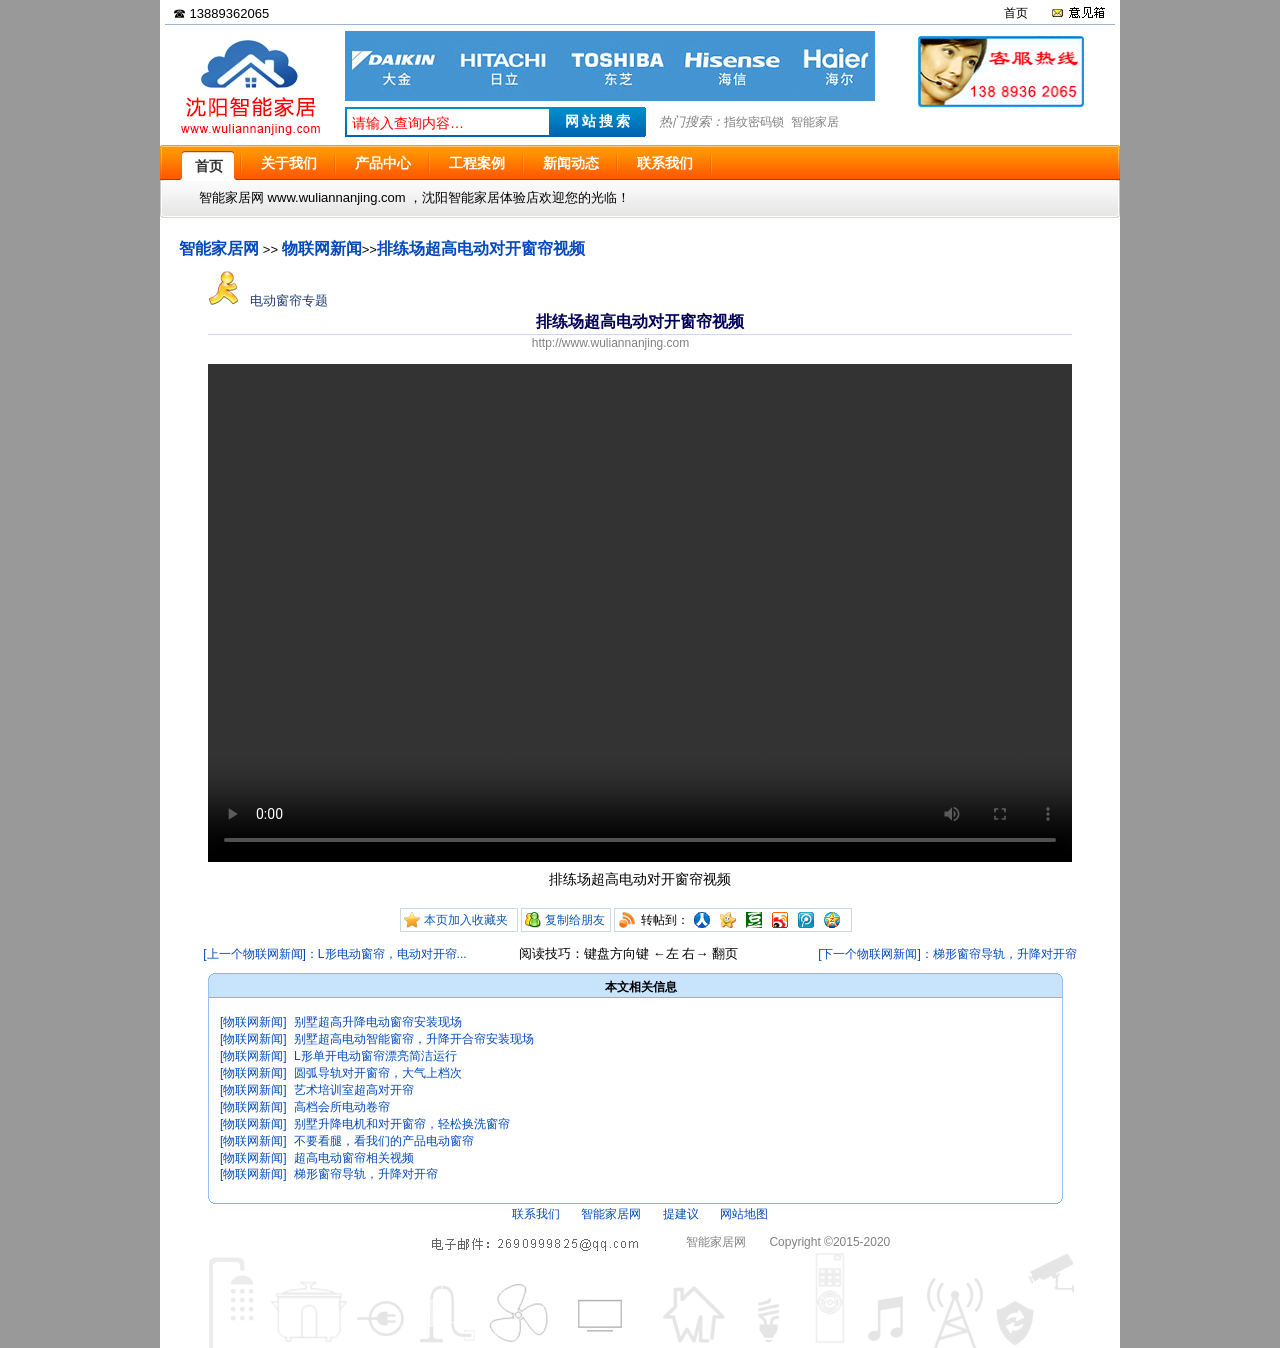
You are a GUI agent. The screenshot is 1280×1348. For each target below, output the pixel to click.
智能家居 (815, 122)
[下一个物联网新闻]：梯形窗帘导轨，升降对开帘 (947, 954)
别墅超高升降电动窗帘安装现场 (378, 1022)
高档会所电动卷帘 (342, 1107)
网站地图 (744, 1214)
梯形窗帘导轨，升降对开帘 (366, 1174)
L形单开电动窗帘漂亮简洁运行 (375, 1056)
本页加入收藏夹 (466, 920)
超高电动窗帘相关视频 (354, 1158)
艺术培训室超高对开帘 (354, 1090)
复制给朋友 (575, 920)
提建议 (681, 1214)
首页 (1016, 13)
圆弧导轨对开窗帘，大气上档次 (378, 1073)
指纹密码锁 (754, 122)
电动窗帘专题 (268, 300)
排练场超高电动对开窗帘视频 (481, 248)
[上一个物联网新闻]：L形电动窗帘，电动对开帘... (334, 954)
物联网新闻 (322, 248)
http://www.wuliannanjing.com (610, 343)
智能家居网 (219, 248)
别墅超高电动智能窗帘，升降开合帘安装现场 (414, 1039)
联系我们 (536, 1214)
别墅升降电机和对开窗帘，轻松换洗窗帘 (402, 1124)
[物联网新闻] (253, 1022)
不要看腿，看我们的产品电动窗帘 (384, 1141)
